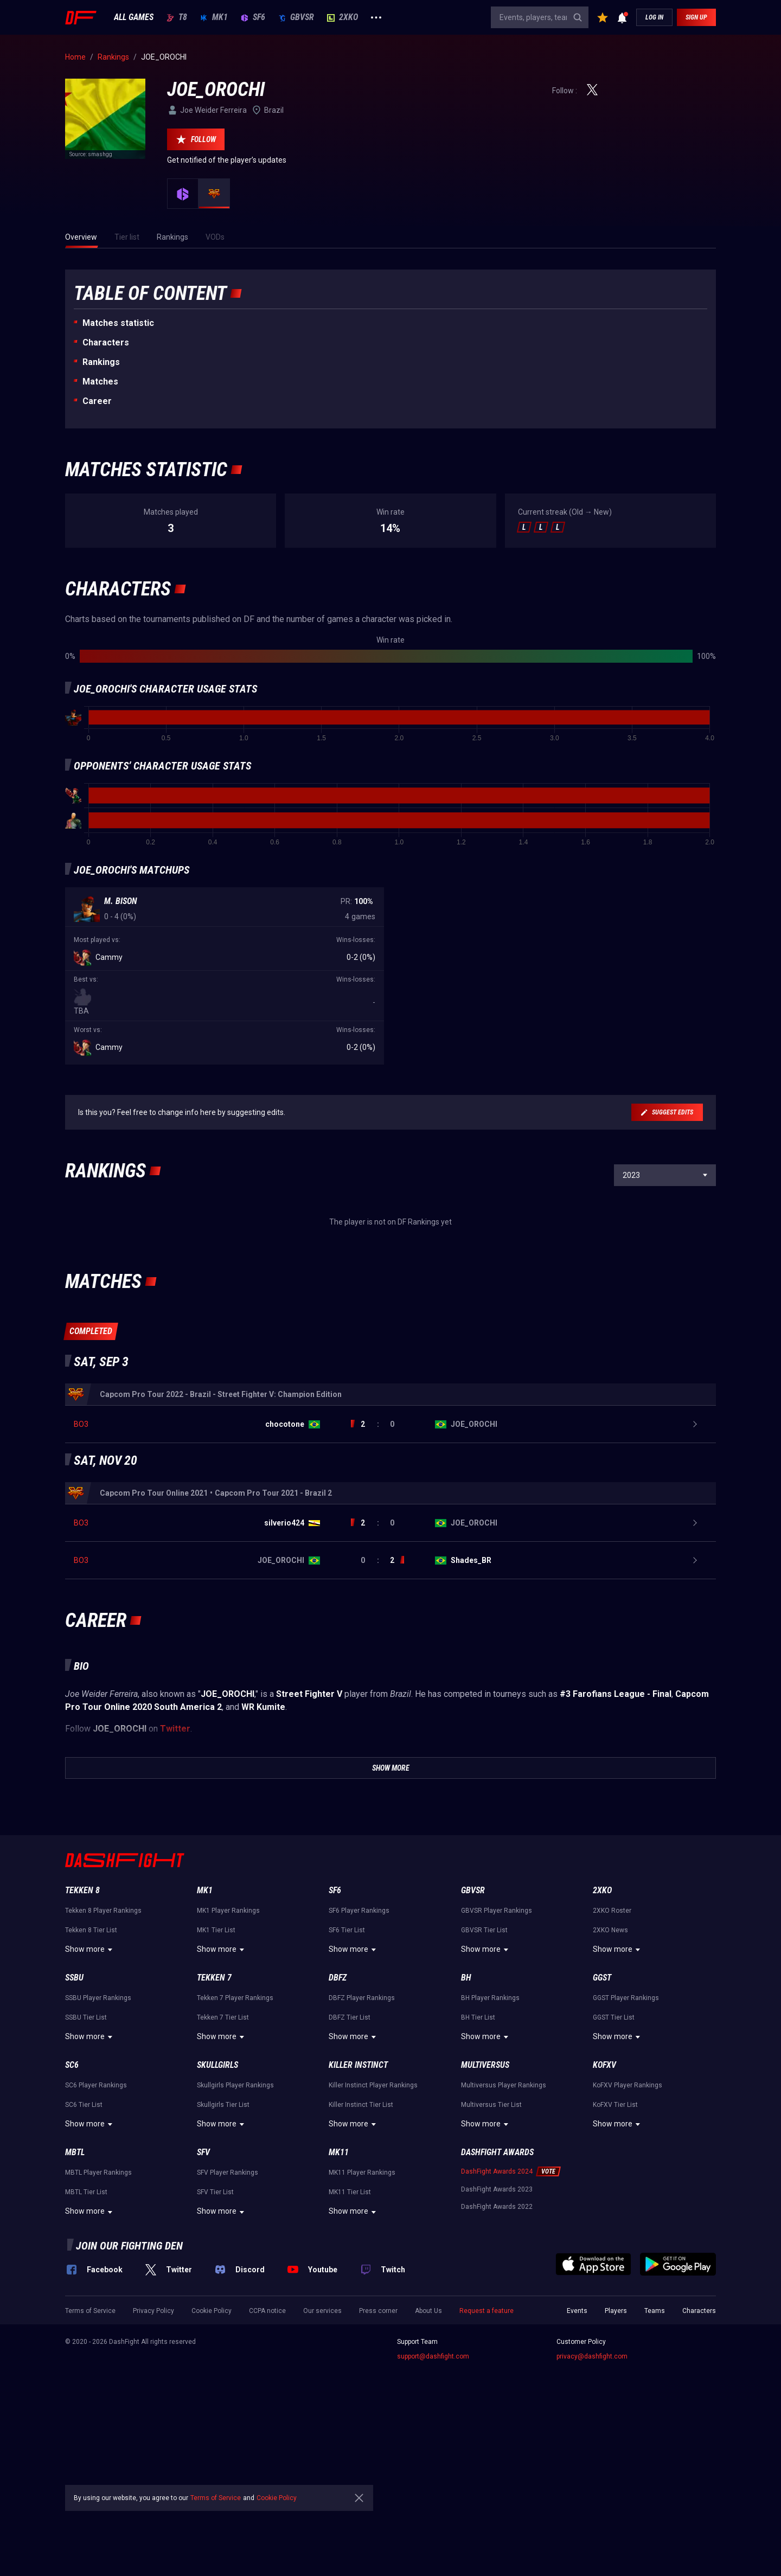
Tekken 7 (214, 2127)
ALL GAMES (133, 17)
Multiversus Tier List (491, 2254)
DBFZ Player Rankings (362, 2147)
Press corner (378, 2460)
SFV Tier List (215, 2342)
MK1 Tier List (216, 2080)
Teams (654, 2460)
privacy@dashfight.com (592, 2506)
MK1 (214, 17)
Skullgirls (217, 2214)
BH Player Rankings (490, 2147)
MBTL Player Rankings (98, 2322)
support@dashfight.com (433, 2506)
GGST (602, 2127)
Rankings (101, 362)
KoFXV (604, 2214)
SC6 (72, 2214)
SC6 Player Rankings (96, 2235)
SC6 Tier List (84, 2254)
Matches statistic (118, 323)
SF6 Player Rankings (359, 2060)
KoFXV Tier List (615, 2254)
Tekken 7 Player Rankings (235, 2147)
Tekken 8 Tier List (91, 2080)
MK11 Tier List (350, 2342)
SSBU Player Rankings (98, 2147)
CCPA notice (267, 2460)
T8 (177, 17)
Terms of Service (90, 2460)
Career (97, 401)
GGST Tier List (614, 2167)
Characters (105, 342)
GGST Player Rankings (626, 2147)
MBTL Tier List (86, 2342)
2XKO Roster (612, 2060)
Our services (322, 2460)
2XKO (342, 17)
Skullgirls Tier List (223, 2254)
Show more (90, 2099)
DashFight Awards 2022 (497, 2356)
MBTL (75, 2302)
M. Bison (120, 901)
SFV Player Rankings (227, 2322)
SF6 (253, 17)
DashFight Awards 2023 (497, 2339)
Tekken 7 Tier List (223, 2167)
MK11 (339, 2302)
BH (466, 2127)
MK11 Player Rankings (362, 2322)
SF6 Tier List (347, 2080)
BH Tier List (478, 2167)
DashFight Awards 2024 (497, 2321)
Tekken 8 (82, 2040)
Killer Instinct (358, 2214)
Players (616, 2460)
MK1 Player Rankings (228, 2060)
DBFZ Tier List (349, 2167)
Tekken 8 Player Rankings (103, 2060)
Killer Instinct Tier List (361, 2254)
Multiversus (485, 2214)
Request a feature (486, 2460)
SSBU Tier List (86, 2167)
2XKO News (610, 2080)
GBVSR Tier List (484, 2080)
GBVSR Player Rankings (496, 2060)
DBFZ (338, 2127)
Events (577, 2460)
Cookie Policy (211, 2460)
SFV (203, 2302)
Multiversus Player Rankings (503, 2235)
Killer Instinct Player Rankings (373, 2235)
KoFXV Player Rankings (627, 2235)
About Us (428, 2460)
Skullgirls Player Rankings (235, 2235)
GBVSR (296, 17)
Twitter (175, 1878)
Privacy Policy (153, 2460)
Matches (100, 381)
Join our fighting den (129, 2395)
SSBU (74, 2127)
